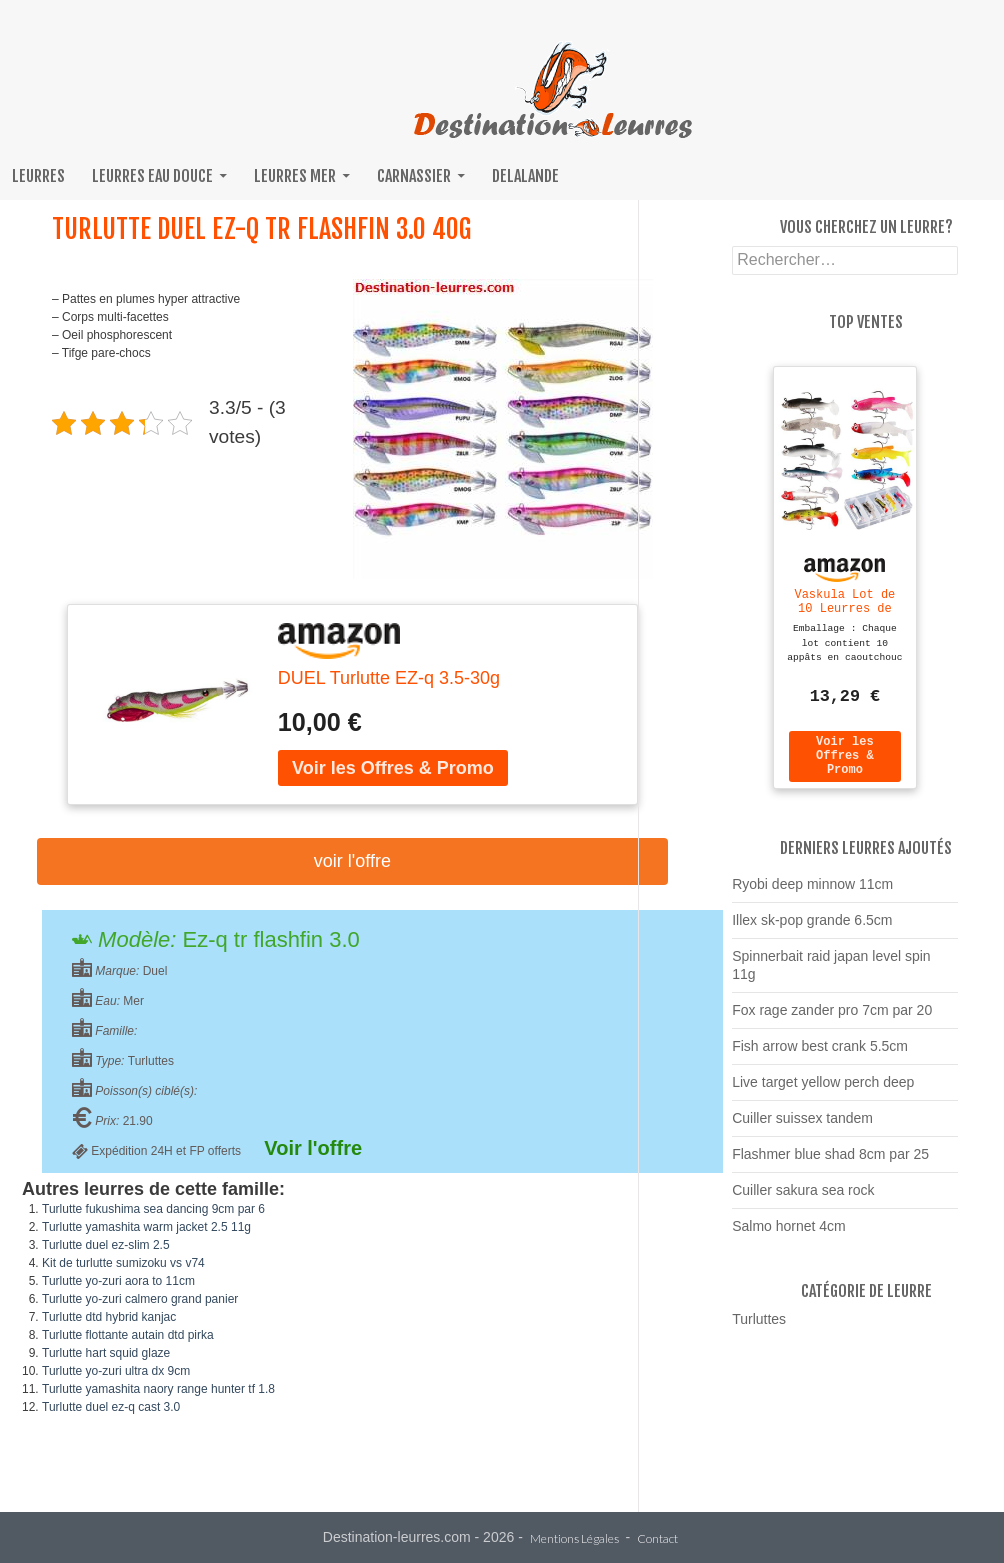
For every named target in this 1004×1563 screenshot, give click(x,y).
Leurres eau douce (152, 176)
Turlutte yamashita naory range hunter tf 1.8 (158, 1389)
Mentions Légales (574, 1539)
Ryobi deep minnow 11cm (812, 893)
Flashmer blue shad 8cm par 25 (830, 1163)
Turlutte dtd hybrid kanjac (109, 1317)
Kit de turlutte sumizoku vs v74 (123, 1263)
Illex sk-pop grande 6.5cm (812, 929)
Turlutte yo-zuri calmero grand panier (140, 1299)
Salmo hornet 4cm (789, 1235)
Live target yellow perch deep (823, 1091)
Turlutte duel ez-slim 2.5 (106, 1245)
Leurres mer (295, 176)
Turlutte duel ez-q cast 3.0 (111, 1407)
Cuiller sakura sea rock (803, 1199)
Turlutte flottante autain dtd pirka (128, 1335)
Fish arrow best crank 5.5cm (820, 1055)
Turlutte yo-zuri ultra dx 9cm (116, 1371)
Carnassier (414, 176)
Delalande (525, 176)
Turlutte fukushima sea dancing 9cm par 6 (153, 1209)
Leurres (38, 176)
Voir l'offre (352, 861)
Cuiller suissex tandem (802, 1127)
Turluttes (759, 1328)
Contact (657, 1539)
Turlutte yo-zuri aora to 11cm (118, 1281)
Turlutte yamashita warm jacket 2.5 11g (146, 1227)
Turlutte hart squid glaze (106, 1353)
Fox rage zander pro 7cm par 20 (832, 1019)
